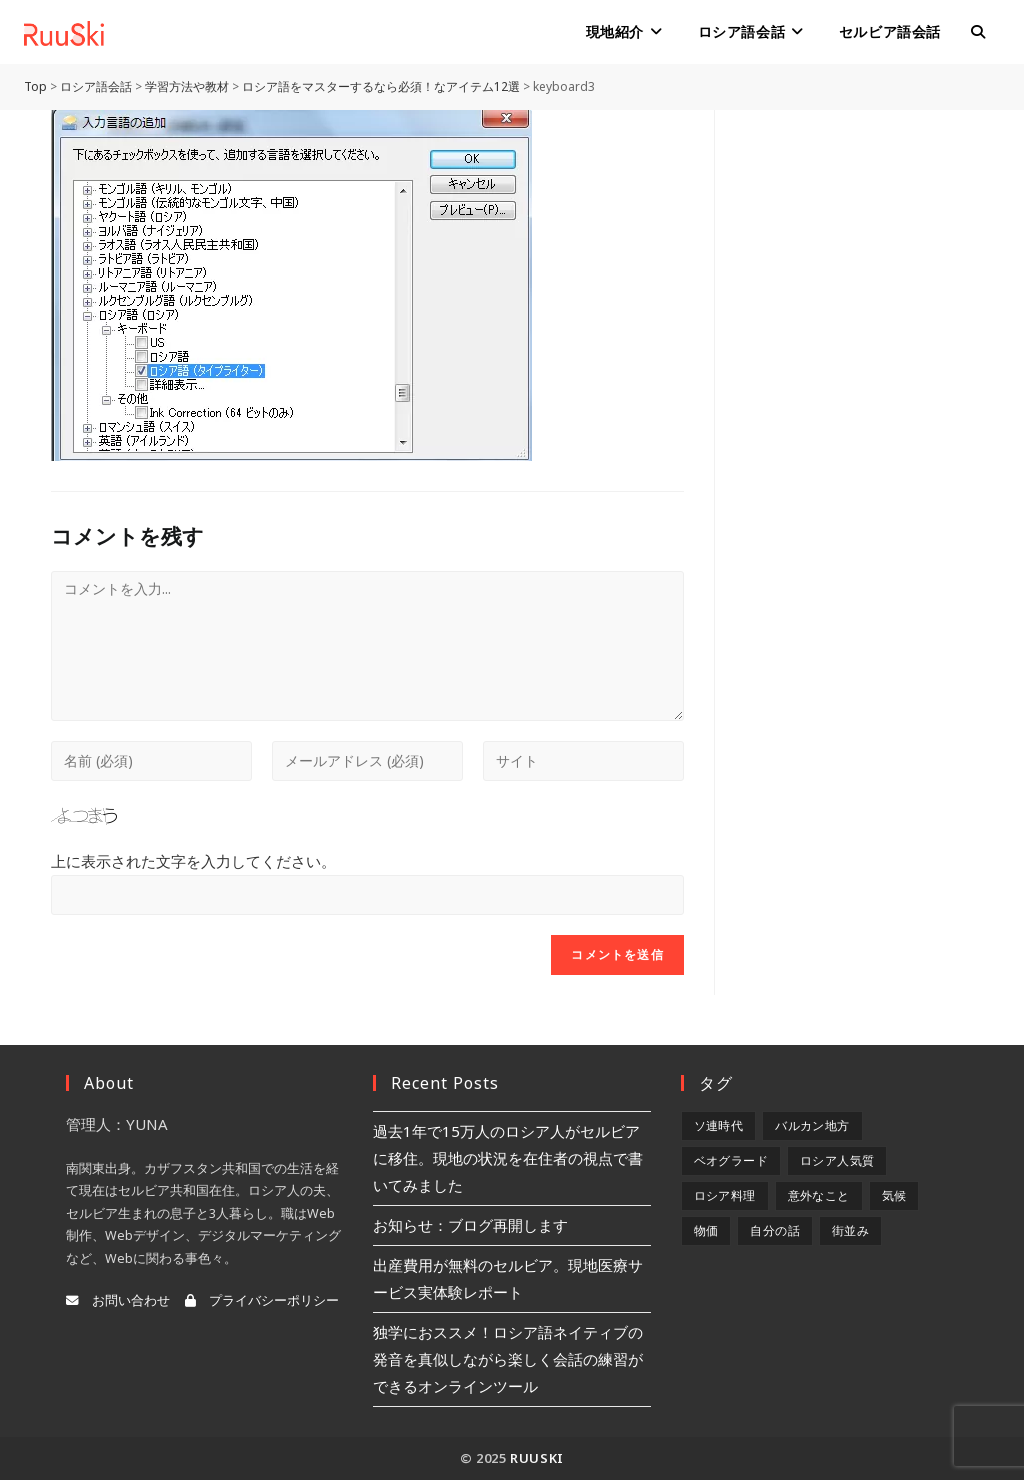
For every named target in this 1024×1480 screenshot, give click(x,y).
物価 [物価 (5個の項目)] (706, 1230)
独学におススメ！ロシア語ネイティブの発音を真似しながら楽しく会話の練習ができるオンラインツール (508, 1359)
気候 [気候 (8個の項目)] (894, 1195)
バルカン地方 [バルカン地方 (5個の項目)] (812, 1125)
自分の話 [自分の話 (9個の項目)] (775, 1230)
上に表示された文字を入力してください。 (193, 861)
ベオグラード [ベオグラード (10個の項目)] (731, 1160)
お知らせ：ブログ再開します (470, 1225)
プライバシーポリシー (262, 1300)
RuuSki (537, 1458)
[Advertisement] (859, 410)
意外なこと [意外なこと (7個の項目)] (819, 1195)
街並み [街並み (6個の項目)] (850, 1230)
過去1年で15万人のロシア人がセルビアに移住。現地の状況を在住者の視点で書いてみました (508, 1158)
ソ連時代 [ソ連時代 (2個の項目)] (719, 1125)
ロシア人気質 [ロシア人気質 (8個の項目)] (837, 1160)
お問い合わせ (118, 1300)
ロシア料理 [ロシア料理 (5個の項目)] (725, 1195)
